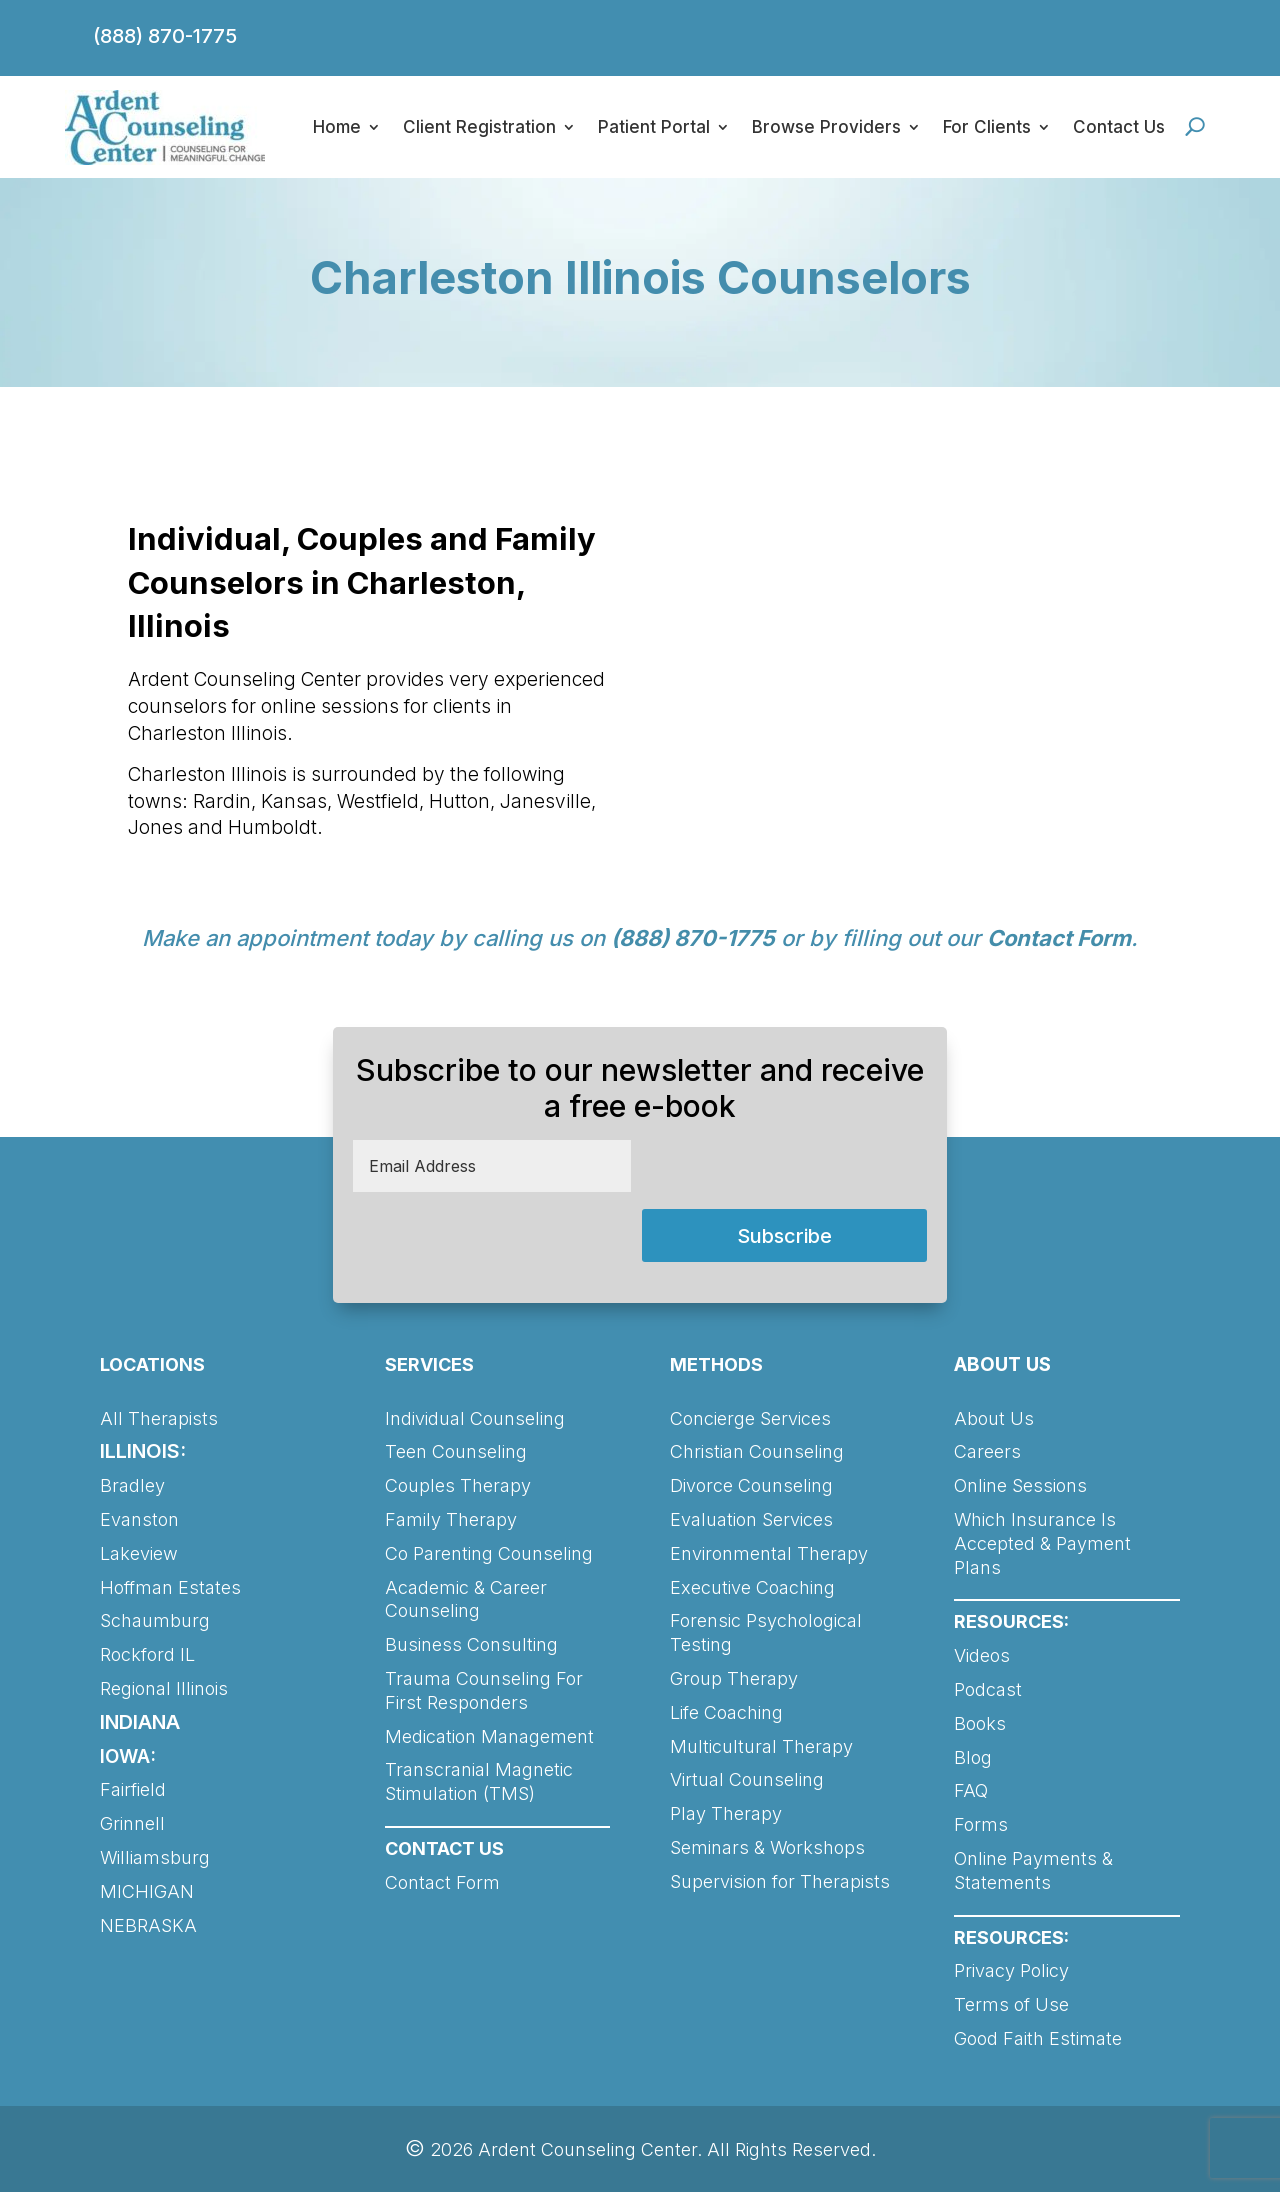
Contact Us (1119, 127)
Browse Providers (826, 127)
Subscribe (784, 1236)
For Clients (987, 127)
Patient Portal (654, 127)
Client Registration (479, 127)
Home (337, 127)
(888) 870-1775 (165, 36)
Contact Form (1059, 938)
